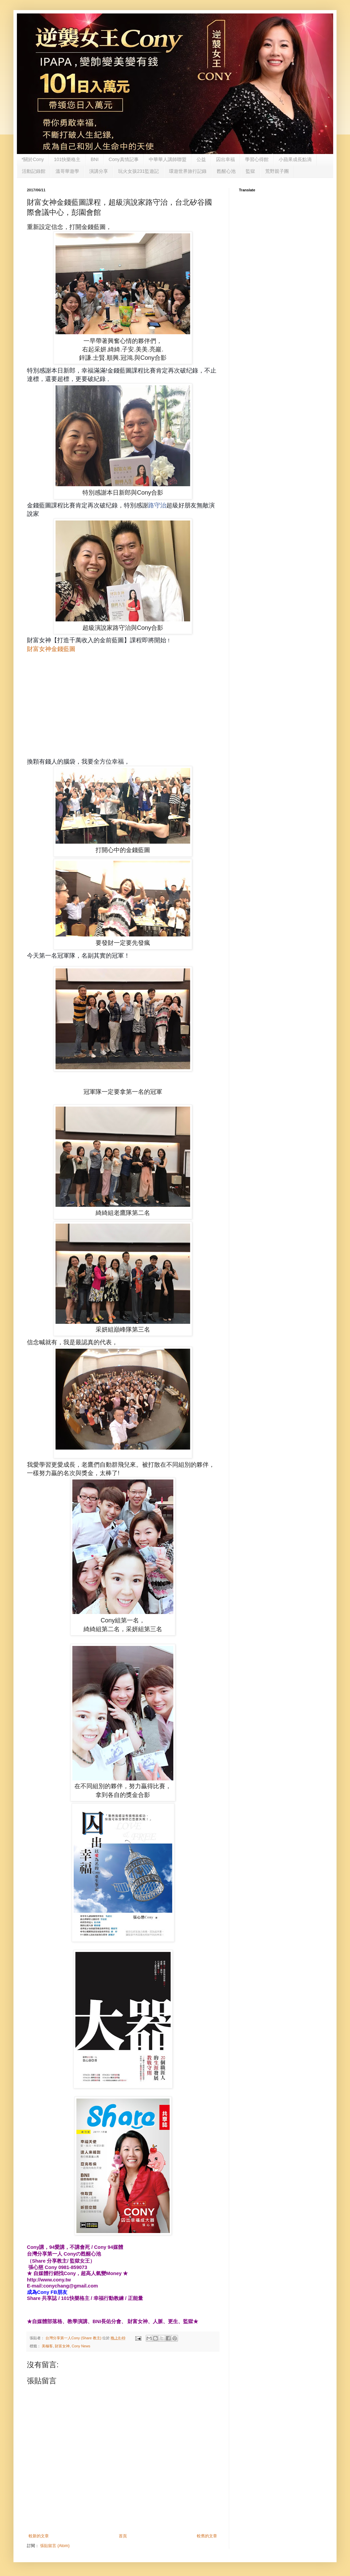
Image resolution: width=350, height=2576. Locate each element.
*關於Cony (33, 159)
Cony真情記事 (124, 159)
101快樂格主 (67, 159)
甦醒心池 (226, 171)
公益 (201, 159)
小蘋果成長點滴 (295, 159)
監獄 (250, 171)
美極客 (47, 2346)
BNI (95, 159)
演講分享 (98, 171)
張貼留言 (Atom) (54, 2545)
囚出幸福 (225, 159)
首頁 (123, 2536)
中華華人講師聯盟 (167, 159)
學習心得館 (257, 159)
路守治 (157, 505)
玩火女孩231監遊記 (138, 171)
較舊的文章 (207, 2536)
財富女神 (62, 2346)
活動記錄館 (33, 171)
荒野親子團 (277, 171)
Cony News (81, 2346)
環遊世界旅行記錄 (188, 171)
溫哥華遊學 (67, 171)
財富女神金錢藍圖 (51, 649)
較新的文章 (39, 2536)
